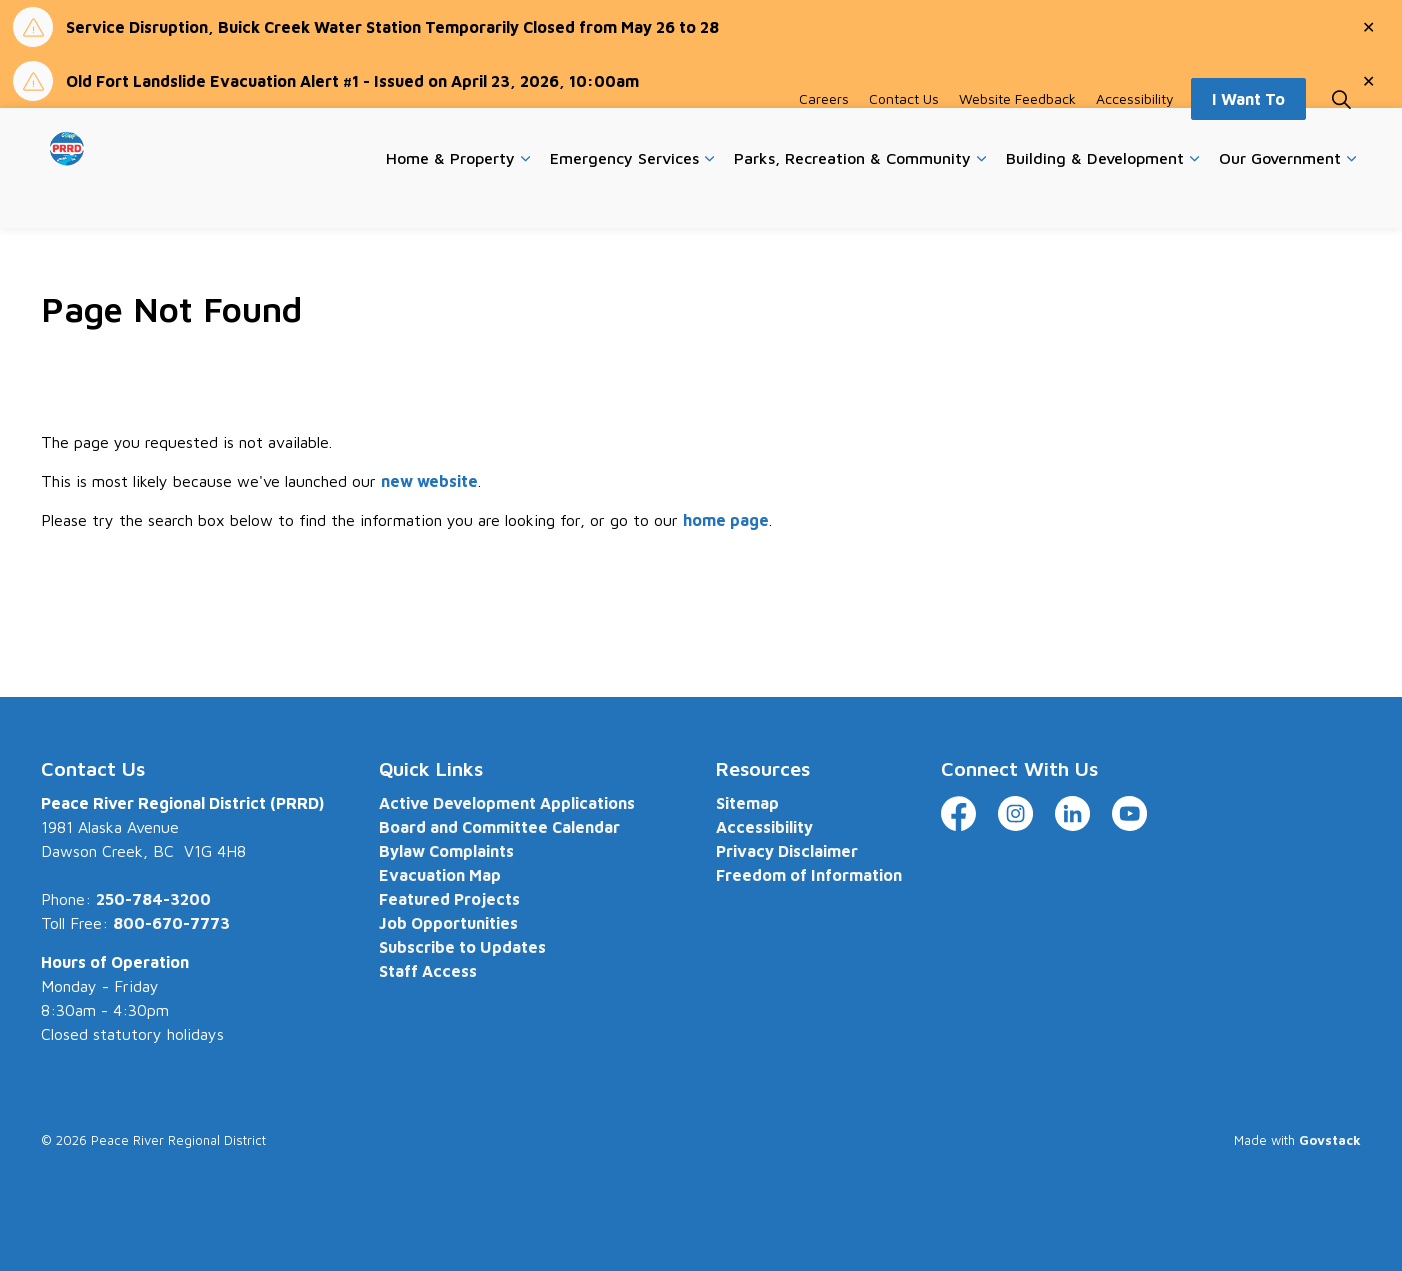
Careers (824, 137)
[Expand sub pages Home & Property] (525, 198)
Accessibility (1135, 137)
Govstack (1330, 1140)
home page (726, 520)
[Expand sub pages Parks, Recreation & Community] (981, 198)
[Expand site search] (1341, 138)
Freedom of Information (809, 875)
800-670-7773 (171, 923)
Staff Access (428, 971)
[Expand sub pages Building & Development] (1194, 198)
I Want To (1248, 138)
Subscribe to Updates (462, 947)
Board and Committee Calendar (499, 827)
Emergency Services (624, 197)
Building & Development (1095, 197)
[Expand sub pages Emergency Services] (709, 198)
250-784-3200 (153, 899)
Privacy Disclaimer (787, 851)
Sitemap (747, 803)
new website (429, 481)
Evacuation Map (440, 875)
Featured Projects (449, 899)
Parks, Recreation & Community (852, 197)
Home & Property (450, 197)
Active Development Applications (507, 803)
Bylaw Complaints (446, 851)
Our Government (1280, 197)
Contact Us (904, 137)
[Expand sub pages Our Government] (1351, 198)
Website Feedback (1017, 137)
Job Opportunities (448, 923)
